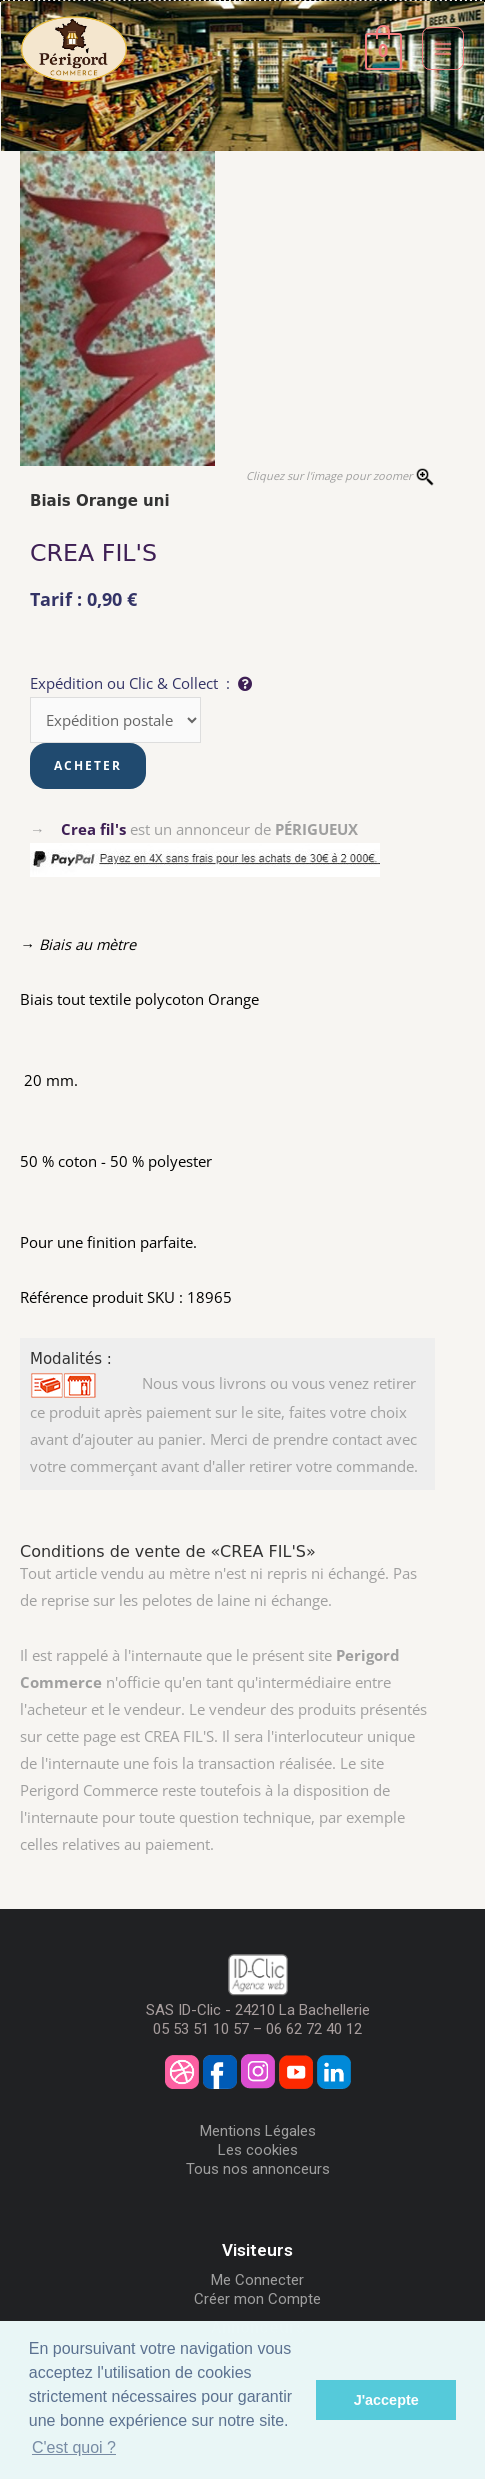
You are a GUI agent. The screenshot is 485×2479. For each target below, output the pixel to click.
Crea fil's (93, 829)
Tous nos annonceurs (258, 2169)
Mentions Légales (258, 2131)
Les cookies (258, 2150)
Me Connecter (257, 2280)
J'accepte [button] (386, 2400)
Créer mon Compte (257, 2299)
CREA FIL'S (93, 553)
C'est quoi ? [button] (74, 2447)
